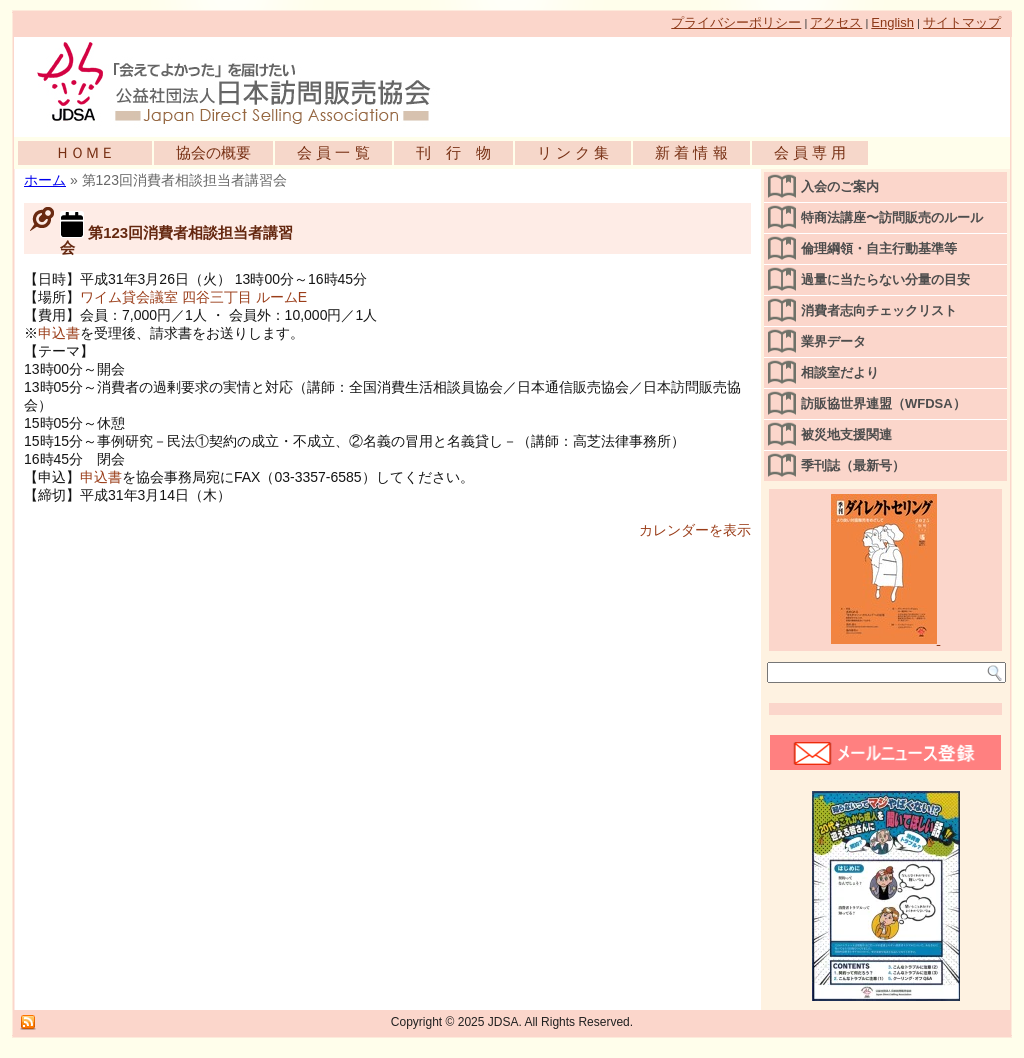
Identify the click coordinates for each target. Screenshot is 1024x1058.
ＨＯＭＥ (85, 152)
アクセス (836, 22)
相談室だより (840, 372)
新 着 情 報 (691, 152)
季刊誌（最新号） (853, 465)
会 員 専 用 (810, 152)
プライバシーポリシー (736, 22)
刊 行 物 (453, 152)
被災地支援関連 (846, 434)
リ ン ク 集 (573, 152)
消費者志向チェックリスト (879, 310)
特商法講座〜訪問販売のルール (892, 217)
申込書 (59, 333)
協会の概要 (213, 152)
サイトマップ (962, 22)
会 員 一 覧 (333, 152)
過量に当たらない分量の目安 (885, 279)
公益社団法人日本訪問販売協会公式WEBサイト (244, 82)
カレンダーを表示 (695, 530)
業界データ (833, 341)
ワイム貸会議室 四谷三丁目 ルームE (193, 297)
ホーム (45, 180)
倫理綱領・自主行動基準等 (879, 248)
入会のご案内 (840, 186)
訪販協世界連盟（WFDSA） (883, 403)
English (892, 22)
